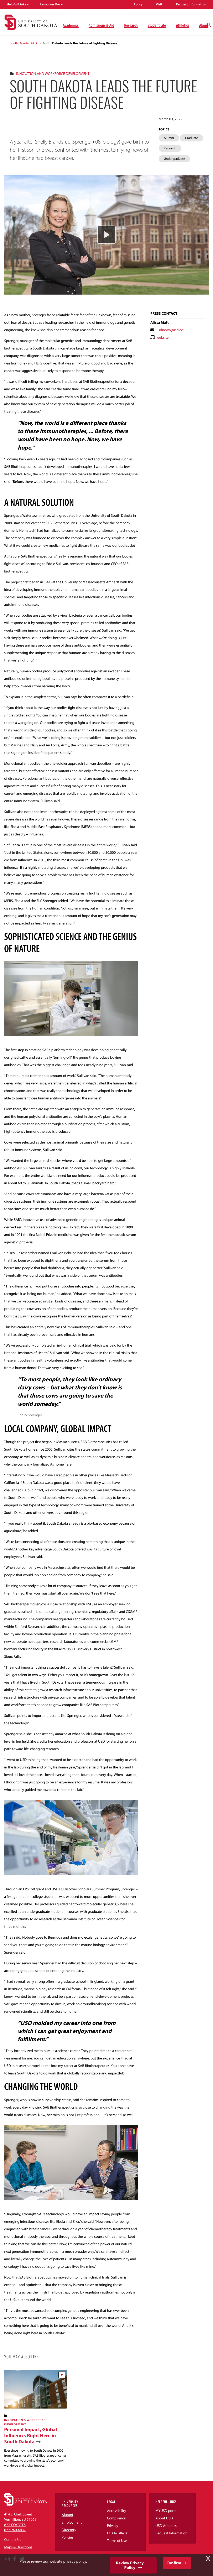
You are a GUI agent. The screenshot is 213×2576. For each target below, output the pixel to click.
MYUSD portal (166, 2510)
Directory (69, 2529)
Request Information (191, 4)
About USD (164, 2518)
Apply (138, 4)
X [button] (208, 2558)
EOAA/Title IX (117, 2533)
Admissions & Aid (101, 25)
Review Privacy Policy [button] (130, 2565)
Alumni (67, 2514)
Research (131, 25)
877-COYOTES (15, 2524)
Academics (71, 25)
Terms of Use (117, 2540)
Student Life (157, 25)
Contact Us (12, 2539)
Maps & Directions (18, 2547)
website (162, 337)
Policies (67, 2537)
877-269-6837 (15, 2530)
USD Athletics (166, 2525)
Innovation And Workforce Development (52, 73)
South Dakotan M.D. (23, 43)
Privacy (112, 2525)
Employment (72, 2522)
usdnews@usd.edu (171, 329)
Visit (159, 4)
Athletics (182, 25)
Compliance (116, 2518)
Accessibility (116, 2510)
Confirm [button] (173, 2563)
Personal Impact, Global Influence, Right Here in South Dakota (30, 2436)
